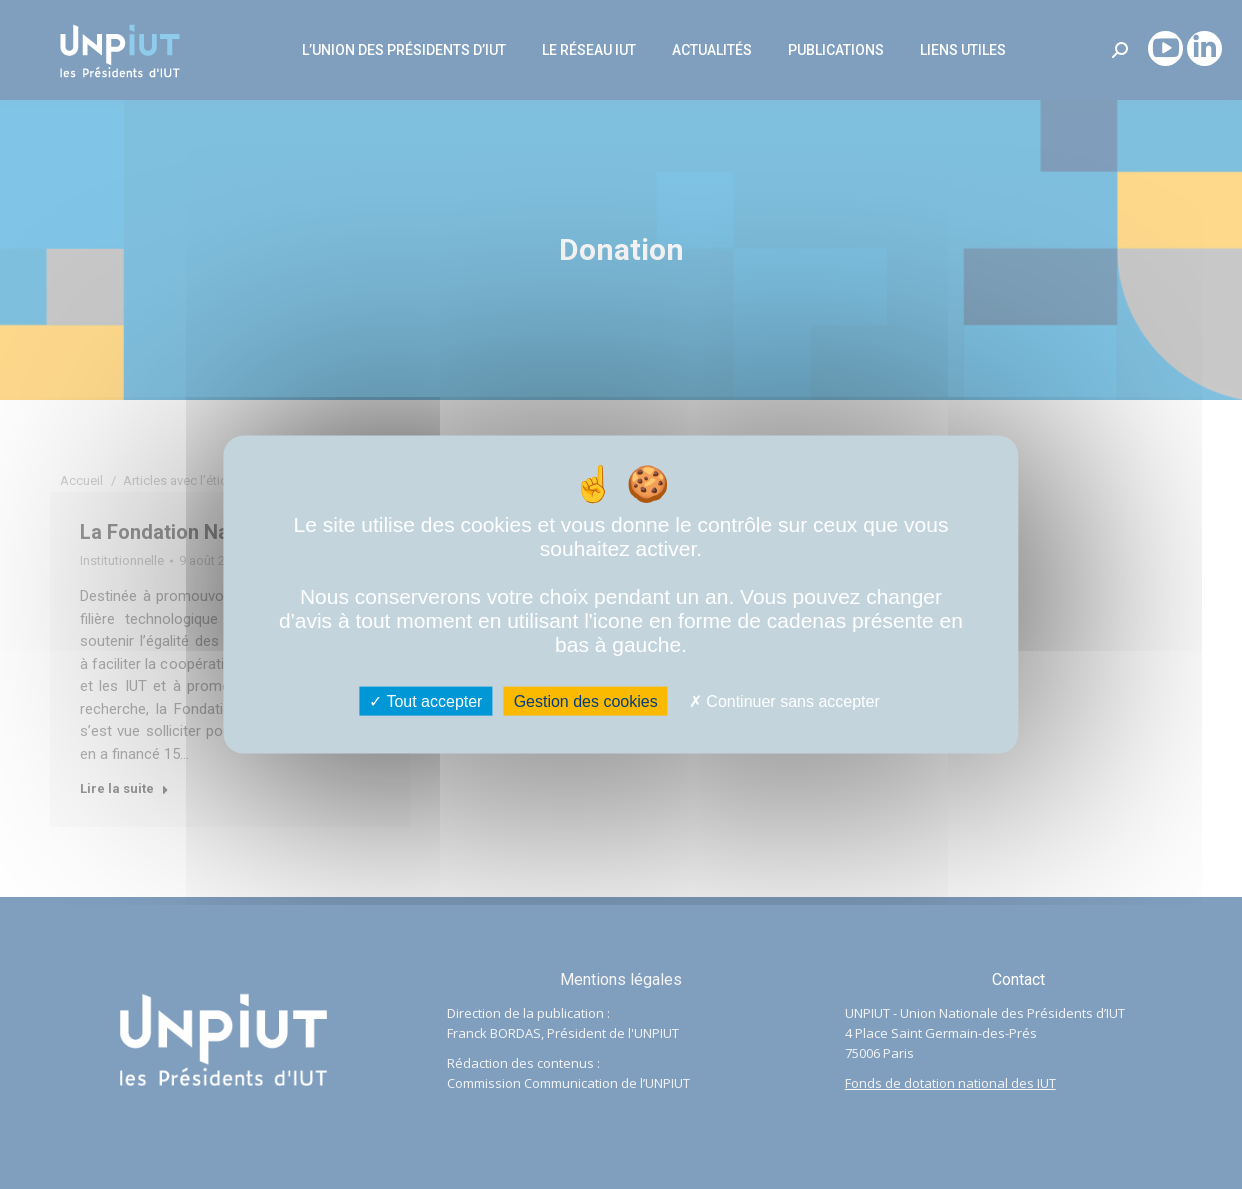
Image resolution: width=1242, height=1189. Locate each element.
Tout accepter (425, 701)
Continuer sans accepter (784, 701)
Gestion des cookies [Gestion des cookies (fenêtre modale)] (586, 701)
